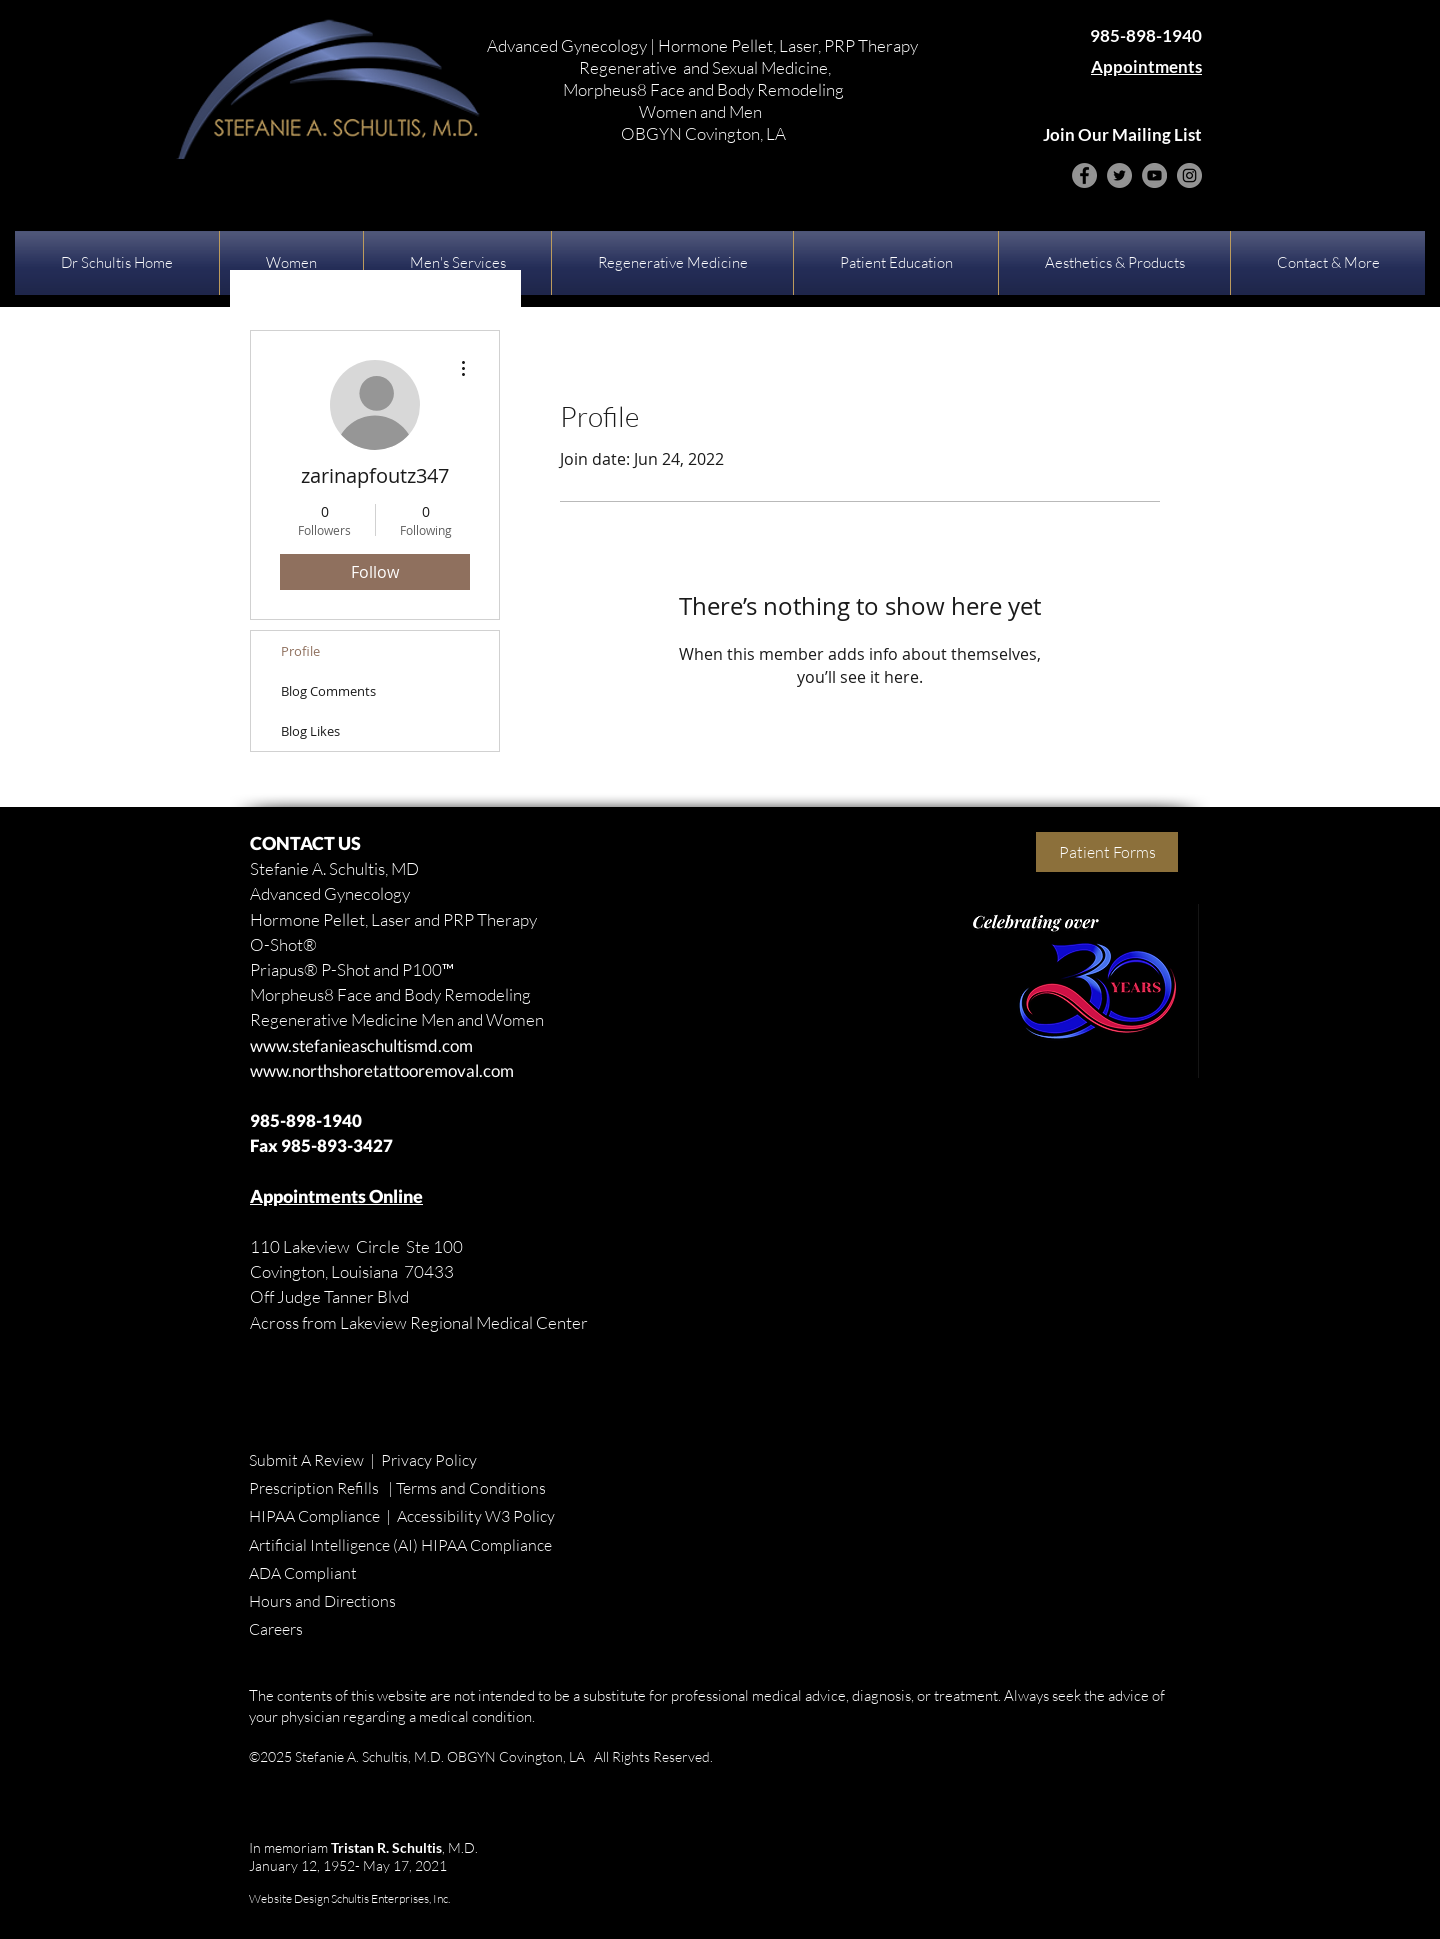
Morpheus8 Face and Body (345, 994)
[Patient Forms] (1107, 852)
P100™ (428, 969)
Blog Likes (310, 731)
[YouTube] (1154, 175)
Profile (300, 651)
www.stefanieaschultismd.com (361, 1045)
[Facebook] (1084, 175)
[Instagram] (1189, 175)
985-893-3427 (337, 1145)
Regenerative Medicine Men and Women (397, 1019)
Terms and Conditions (471, 1488)
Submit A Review (306, 1460)
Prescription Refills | (322, 1488)
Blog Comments (328, 691)
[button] (291, 263)
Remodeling (486, 994)
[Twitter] (1119, 175)
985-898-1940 (306, 1120)
